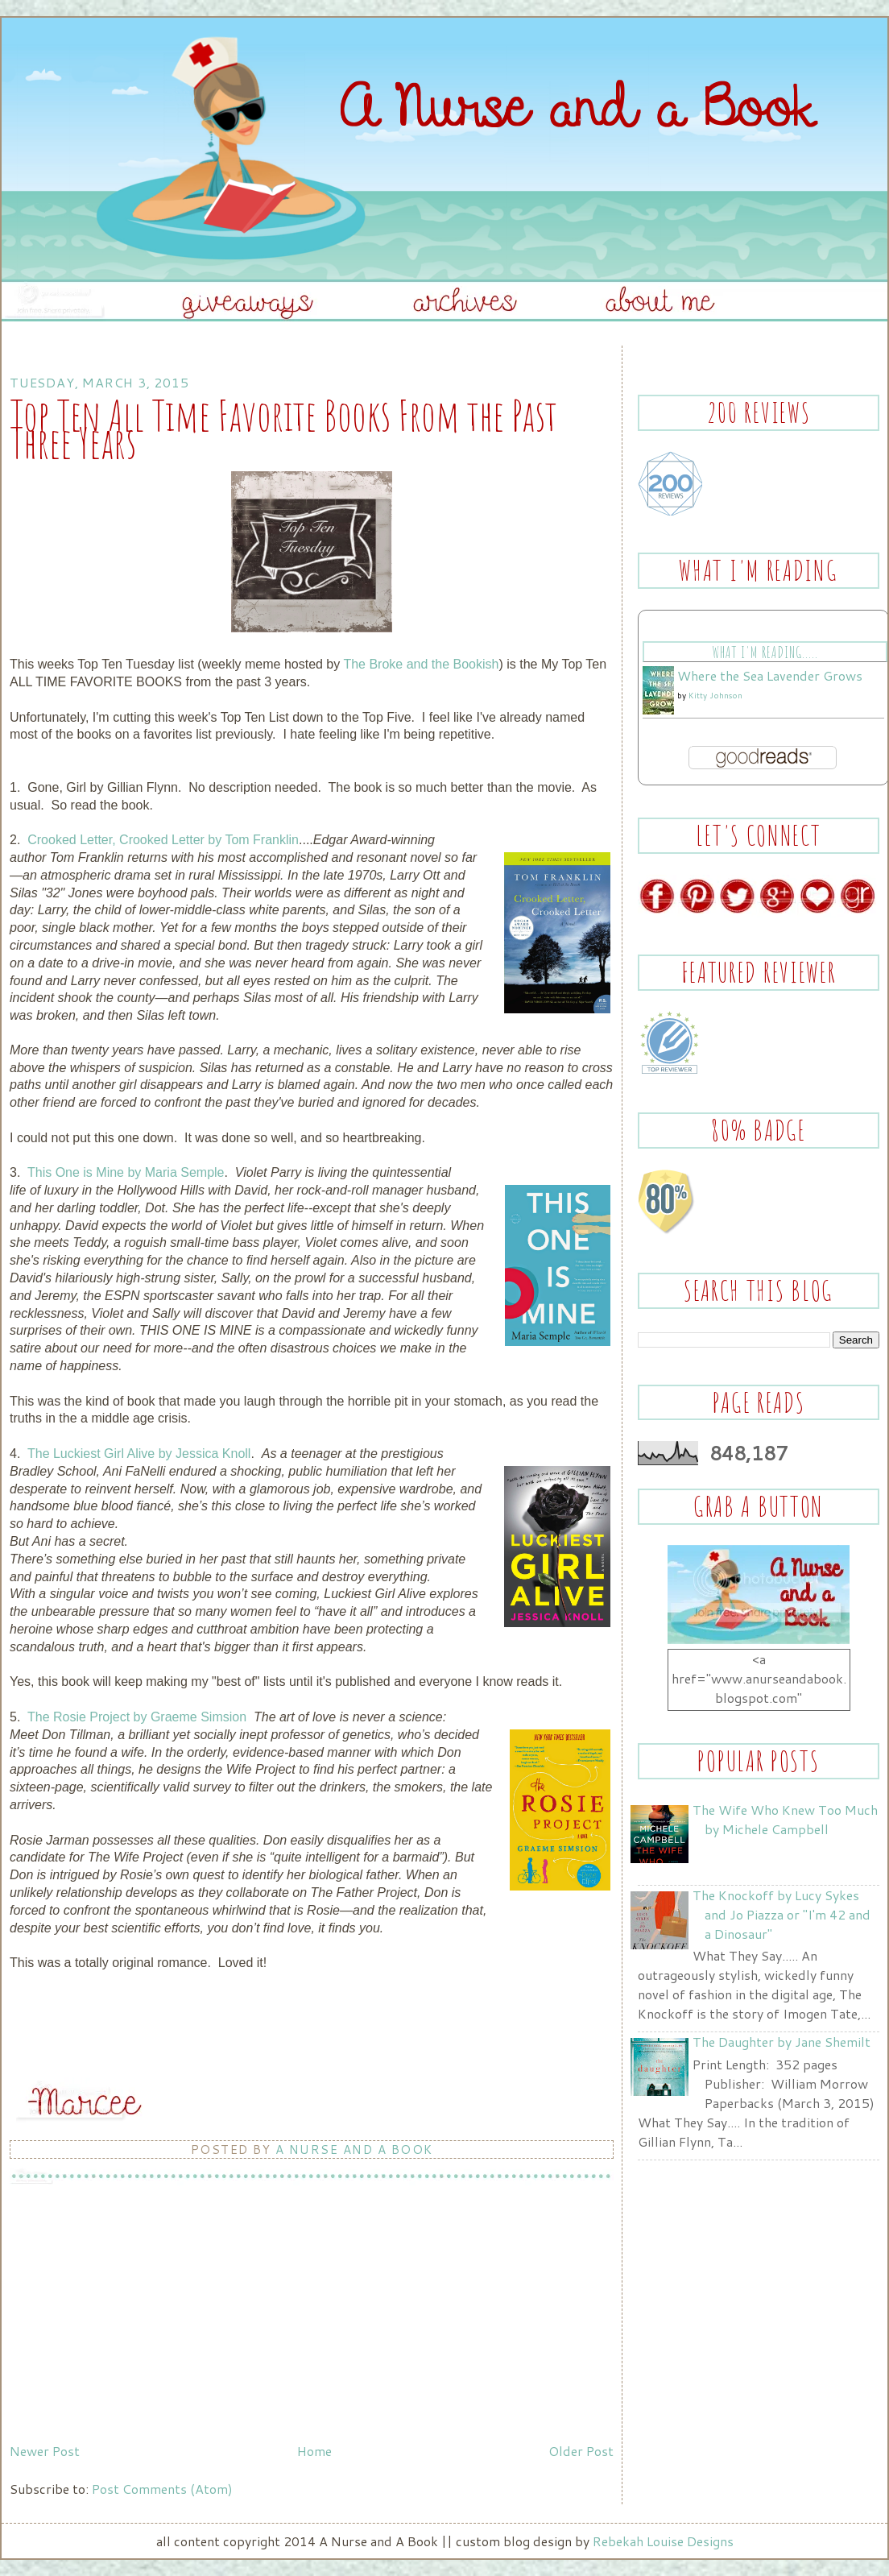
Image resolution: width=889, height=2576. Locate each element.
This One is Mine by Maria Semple (126, 1172)
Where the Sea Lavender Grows (769, 675)
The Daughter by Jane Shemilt (781, 2041)
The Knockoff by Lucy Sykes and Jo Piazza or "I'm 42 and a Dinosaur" (781, 1914)
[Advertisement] (130, 2324)
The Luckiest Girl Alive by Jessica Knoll (138, 1453)
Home (314, 2450)
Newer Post (45, 2450)
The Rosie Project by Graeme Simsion (136, 1717)
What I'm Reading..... (764, 652)
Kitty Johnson (715, 695)
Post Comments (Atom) (162, 2488)
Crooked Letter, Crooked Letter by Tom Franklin (163, 840)
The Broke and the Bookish (420, 664)
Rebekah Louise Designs (663, 2541)
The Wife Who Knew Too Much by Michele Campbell (785, 1819)
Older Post (581, 2450)
